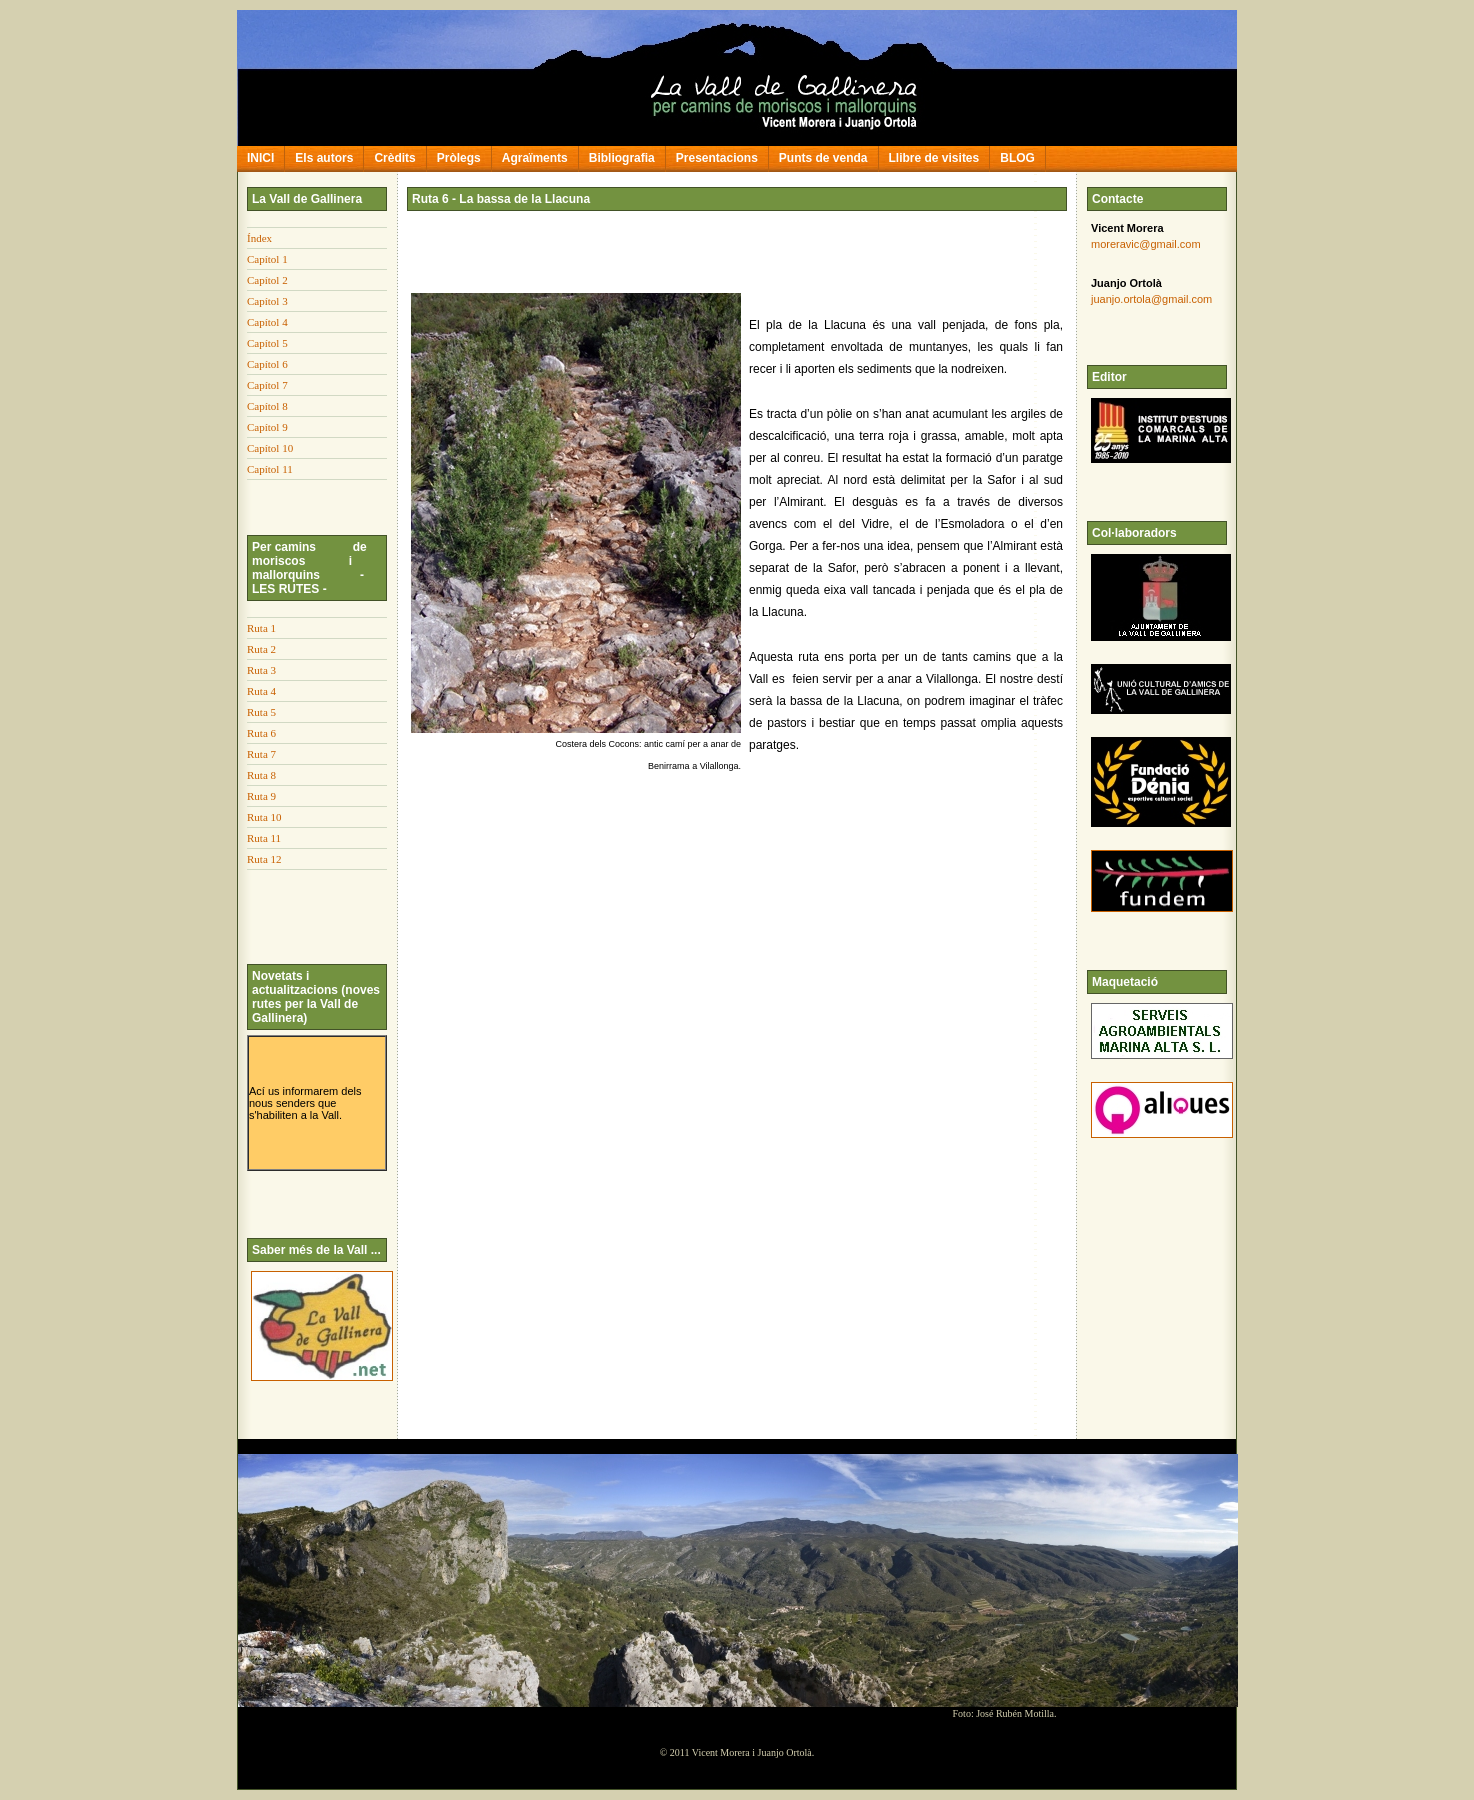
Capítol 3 (267, 301)
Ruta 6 (261, 733)
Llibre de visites (934, 158)
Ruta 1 (261, 628)
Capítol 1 (267, 259)
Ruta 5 (261, 712)
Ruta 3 (261, 670)
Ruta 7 (261, 754)
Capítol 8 (267, 406)
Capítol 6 (267, 364)
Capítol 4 (267, 322)
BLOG (1017, 158)
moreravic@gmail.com (1146, 244)
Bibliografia (622, 158)
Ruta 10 (264, 817)
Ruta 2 (261, 649)
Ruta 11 (264, 838)
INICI (260, 158)
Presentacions (717, 158)
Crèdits (394, 158)
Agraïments (535, 158)
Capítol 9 (267, 427)
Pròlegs (459, 158)
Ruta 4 (261, 691)
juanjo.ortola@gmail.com (1151, 299)
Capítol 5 (267, 343)
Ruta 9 (261, 796)
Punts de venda (823, 158)
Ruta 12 (264, 859)
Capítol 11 (270, 469)
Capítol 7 (267, 385)
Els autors (324, 158)
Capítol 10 (270, 448)
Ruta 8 (261, 775)
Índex (259, 238)
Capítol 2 (267, 280)
